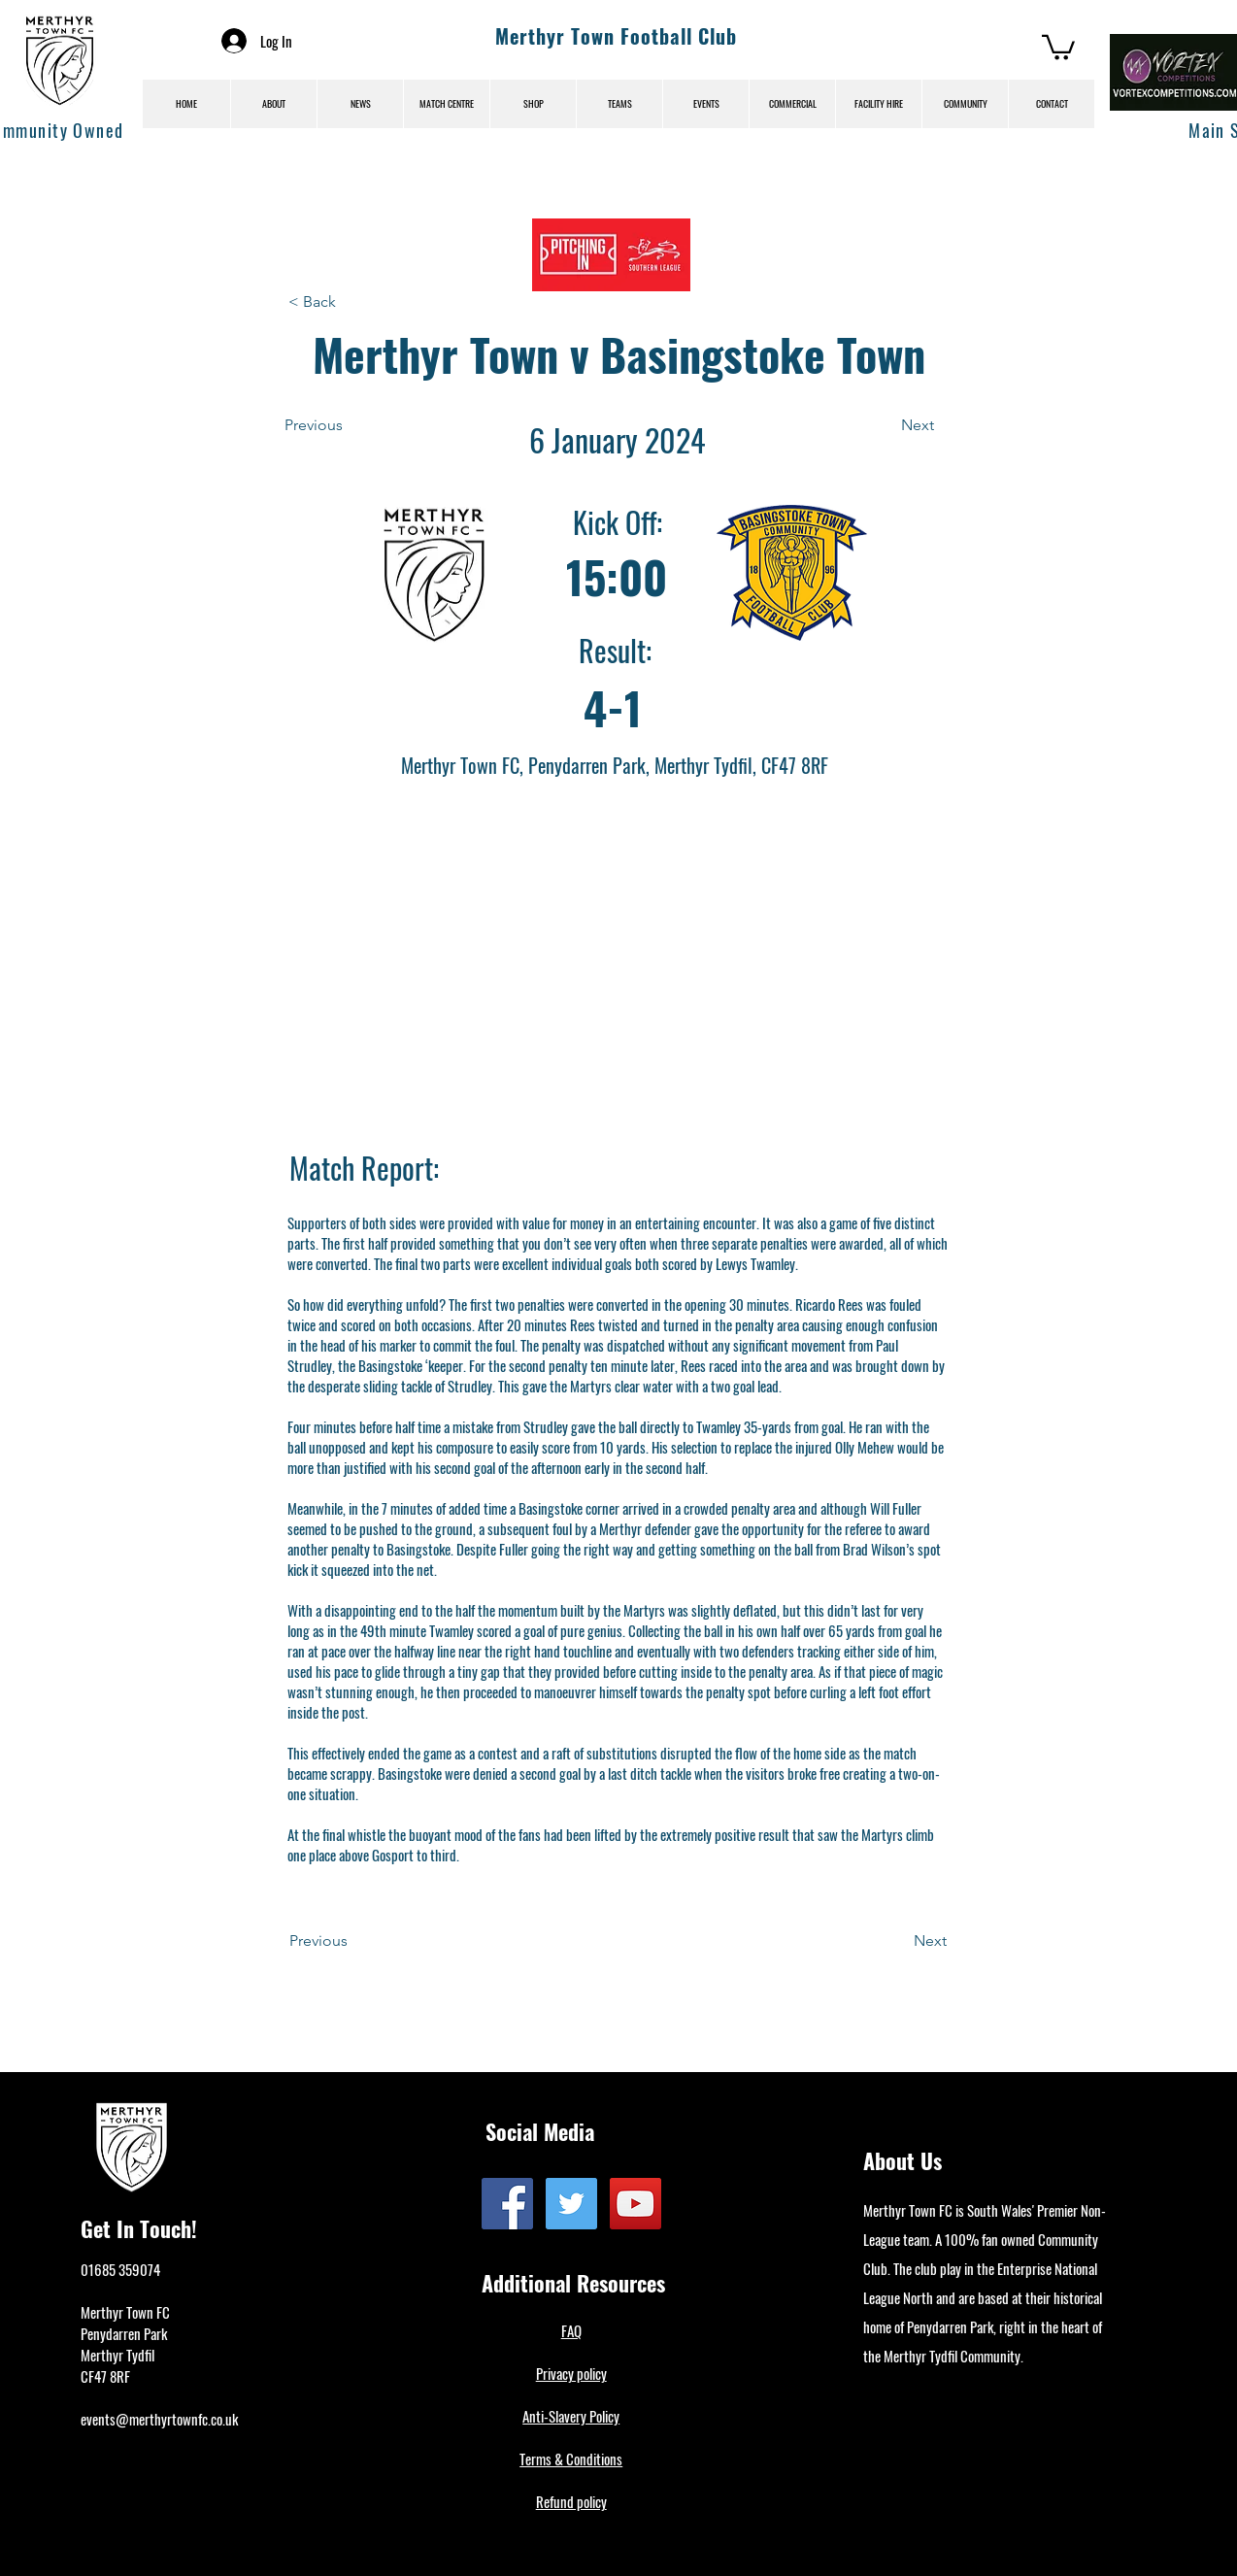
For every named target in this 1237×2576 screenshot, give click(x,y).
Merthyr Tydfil (117, 2354)
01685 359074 (120, 2269)
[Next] (885, 425)
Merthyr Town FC (125, 2312)
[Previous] (347, 425)
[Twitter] (571, 2203)
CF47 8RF (105, 2376)
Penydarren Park (124, 2333)
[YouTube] (635, 2203)
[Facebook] (507, 2203)
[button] (1058, 46)
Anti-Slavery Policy (570, 2415)
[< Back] (351, 302)
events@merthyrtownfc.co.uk (159, 2418)
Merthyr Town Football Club (616, 35)
